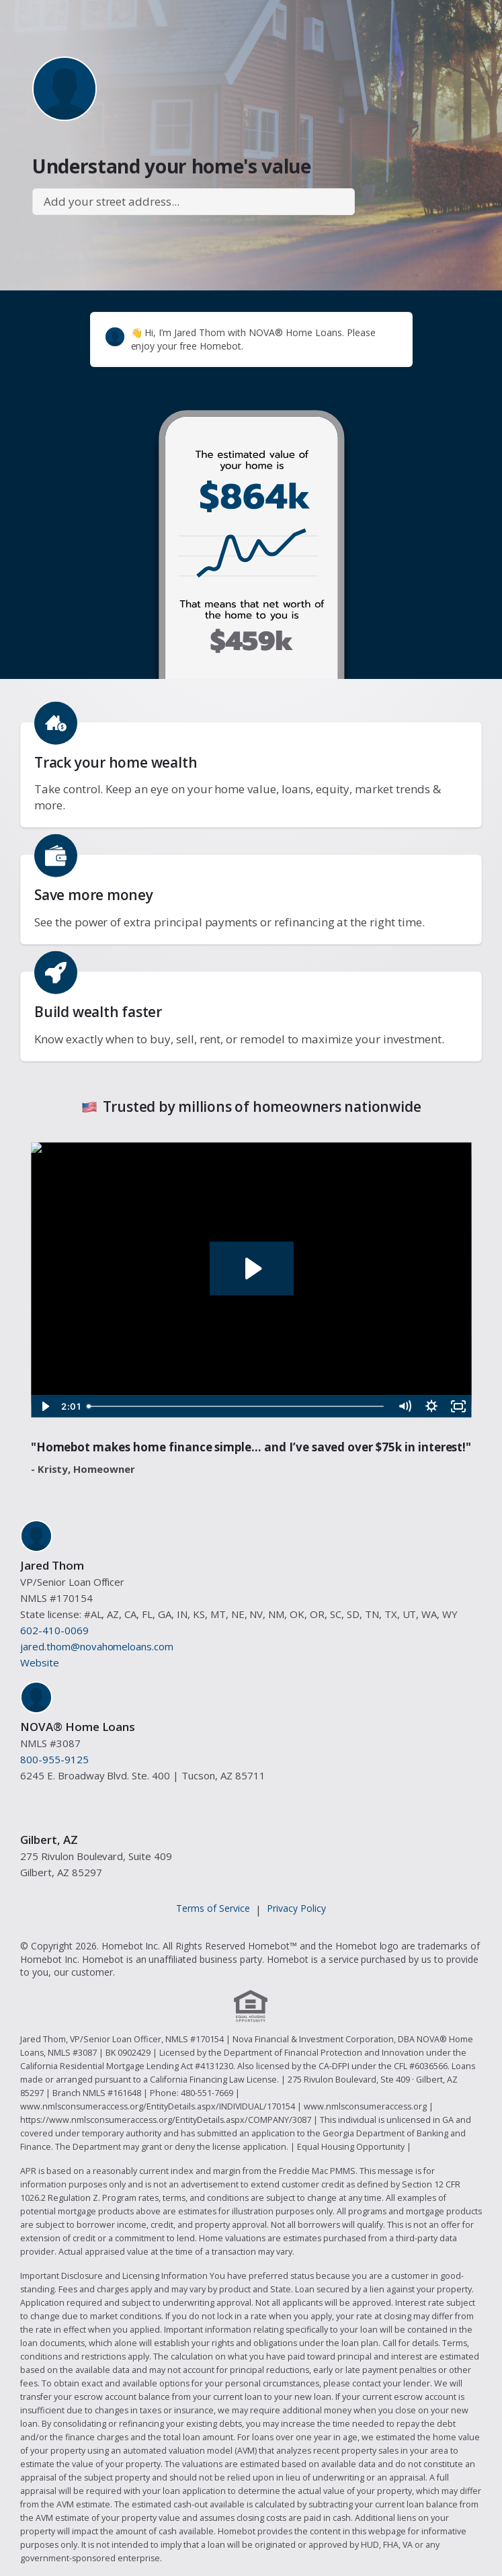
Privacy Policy (296, 1908)
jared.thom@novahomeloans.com (96, 1646)
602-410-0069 (54, 1630)
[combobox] (193, 201)
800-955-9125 (54, 1759)
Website (39, 1662)
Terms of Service (213, 1908)
